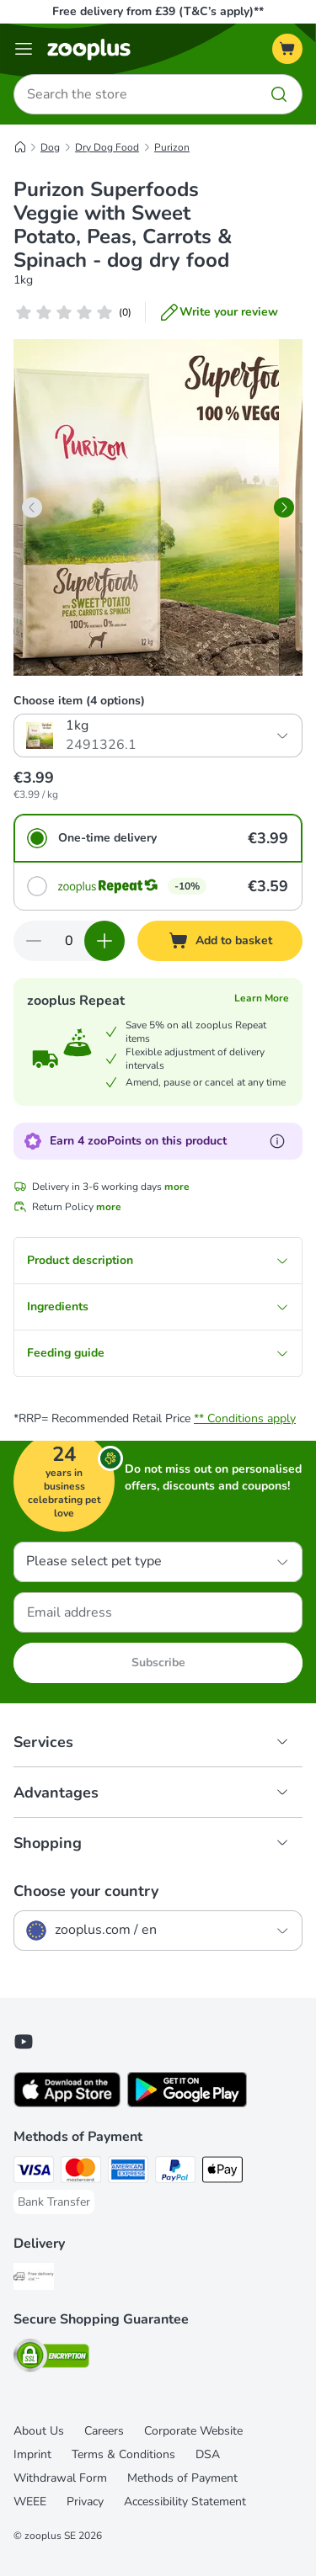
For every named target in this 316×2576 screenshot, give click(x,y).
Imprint (32, 2454)
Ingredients (158, 1307)
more (177, 1186)
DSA (207, 2454)
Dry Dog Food (107, 147)
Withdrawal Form (60, 2478)
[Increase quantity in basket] (104, 941)
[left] (32, 507)
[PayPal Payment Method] (175, 2172)
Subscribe (158, 1662)
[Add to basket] (220, 941)
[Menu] (23, 49)
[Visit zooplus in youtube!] (23, 2042)
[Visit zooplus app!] (67, 2103)
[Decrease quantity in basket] (33, 941)
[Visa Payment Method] (33, 2172)
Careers (104, 2431)
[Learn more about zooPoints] (277, 1141)
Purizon (172, 147)
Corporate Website (193, 2431)
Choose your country (85, 1891)
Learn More (261, 998)
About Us (38, 2431)
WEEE (29, 2502)
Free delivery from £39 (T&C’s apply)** (158, 11)
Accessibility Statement (185, 2502)
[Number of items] (69, 941)
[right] (284, 507)
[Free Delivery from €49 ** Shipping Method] (33, 2279)
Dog (50, 147)
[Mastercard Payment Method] (81, 2172)
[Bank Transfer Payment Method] (54, 2202)
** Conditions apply (245, 1418)
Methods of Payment (182, 2478)
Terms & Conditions (123, 2454)
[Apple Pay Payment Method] (222, 2172)
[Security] (51, 2358)
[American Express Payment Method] (128, 2172)
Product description (158, 1260)
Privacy (85, 2502)
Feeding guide (158, 1353)
